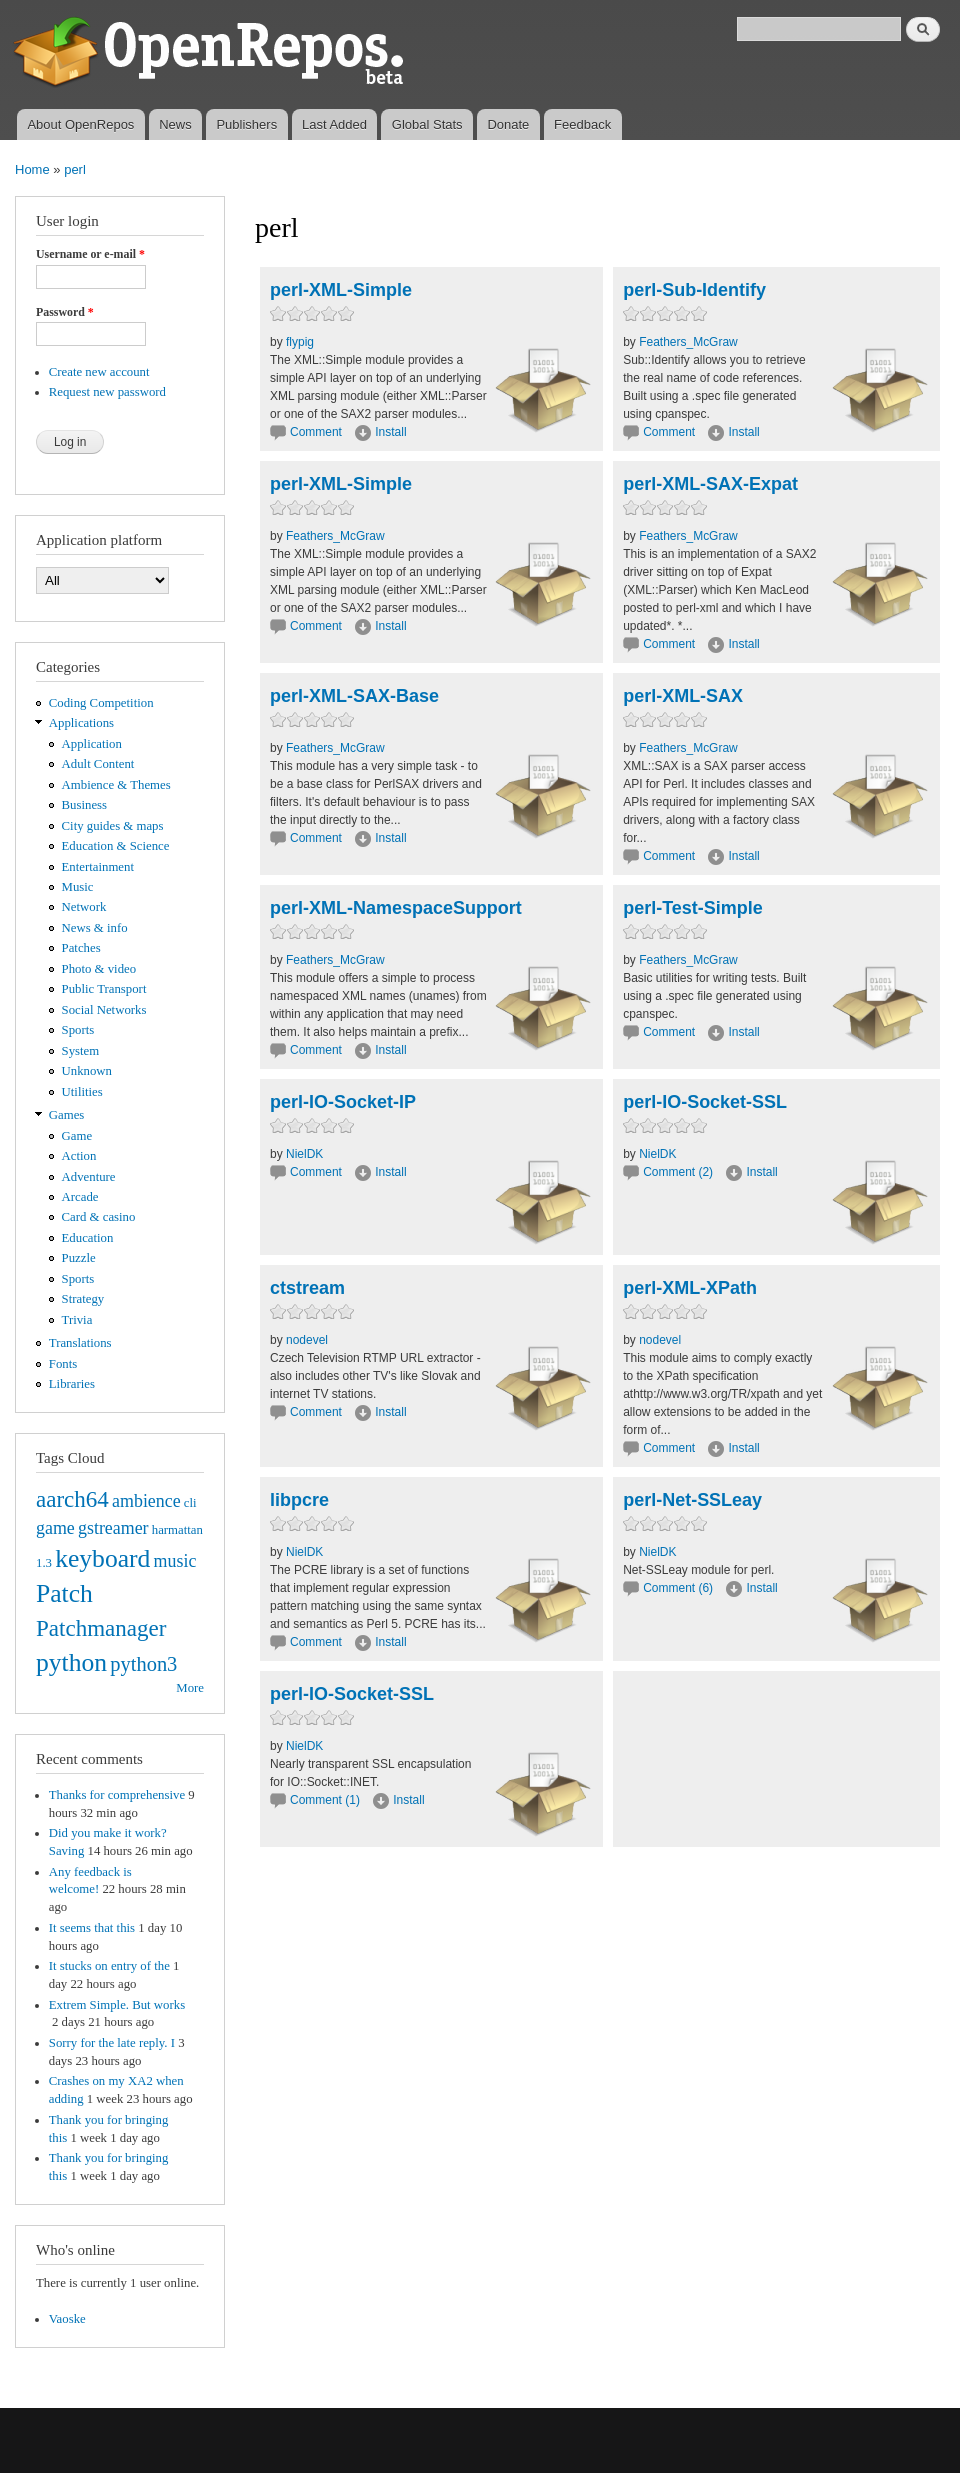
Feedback (582, 124)
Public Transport (104, 989)
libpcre (299, 1500)
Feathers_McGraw (688, 342)
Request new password (107, 392)
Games (67, 1115)
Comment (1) (325, 1800)
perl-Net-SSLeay (692, 1500)
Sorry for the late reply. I (112, 2043)
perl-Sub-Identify (694, 290)
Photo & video (99, 969)
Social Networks (104, 1010)
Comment (317, 432)
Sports (78, 1030)
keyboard (102, 1558)
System (81, 1051)
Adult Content (98, 764)
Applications (81, 723)
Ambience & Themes (116, 785)
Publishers (246, 124)
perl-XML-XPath (690, 1288)
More (190, 1688)
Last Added (334, 124)
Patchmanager (101, 1628)
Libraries (72, 1384)
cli (190, 1503)
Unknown (87, 1071)
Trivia (77, 1320)
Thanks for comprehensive (117, 1795)
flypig (300, 342)
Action (79, 1156)
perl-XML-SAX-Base (354, 696)
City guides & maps (113, 826)
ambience (146, 1501)
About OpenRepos (80, 124)
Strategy (83, 1299)
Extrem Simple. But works (117, 2005)
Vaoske (67, 2319)
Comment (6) (678, 1588)
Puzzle (79, 1258)
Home (32, 169)
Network (84, 907)
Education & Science (116, 846)
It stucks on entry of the (109, 1966)
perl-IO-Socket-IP (343, 1102)
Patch (64, 1593)
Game (77, 1136)
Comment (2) (678, 1172)
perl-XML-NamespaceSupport (396, 908)
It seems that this (92, 1928)
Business (84, 805)
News (175, 124)
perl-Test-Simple (693, 908)
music (175, 1561)
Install (390, 432)
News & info (95, 928)
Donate (508, 124)
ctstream (307, 1288)
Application (92, 744)
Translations (80, 1343)
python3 (143, 1664)
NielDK (304, 1154)
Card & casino (99, 1217)
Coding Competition (101, 703)
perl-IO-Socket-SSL (705, 1102)
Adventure (89, 1177)
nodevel (307, 1340)
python (71, 1662)
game (55, 1528)
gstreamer (113, 1528)
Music (78, 887)
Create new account (99, 372)
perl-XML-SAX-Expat (710, 484)
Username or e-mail (90, 254)
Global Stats (427, 124)
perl (75, 169)
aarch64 (72, 1499)
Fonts (63, 1364)
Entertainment (98, 867)
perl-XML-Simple (341, 290)
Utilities (82, 1092)
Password (65, 312)
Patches (81, 948)
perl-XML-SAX (683, 696)
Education (88, 1238)
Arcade (80, 1197)
